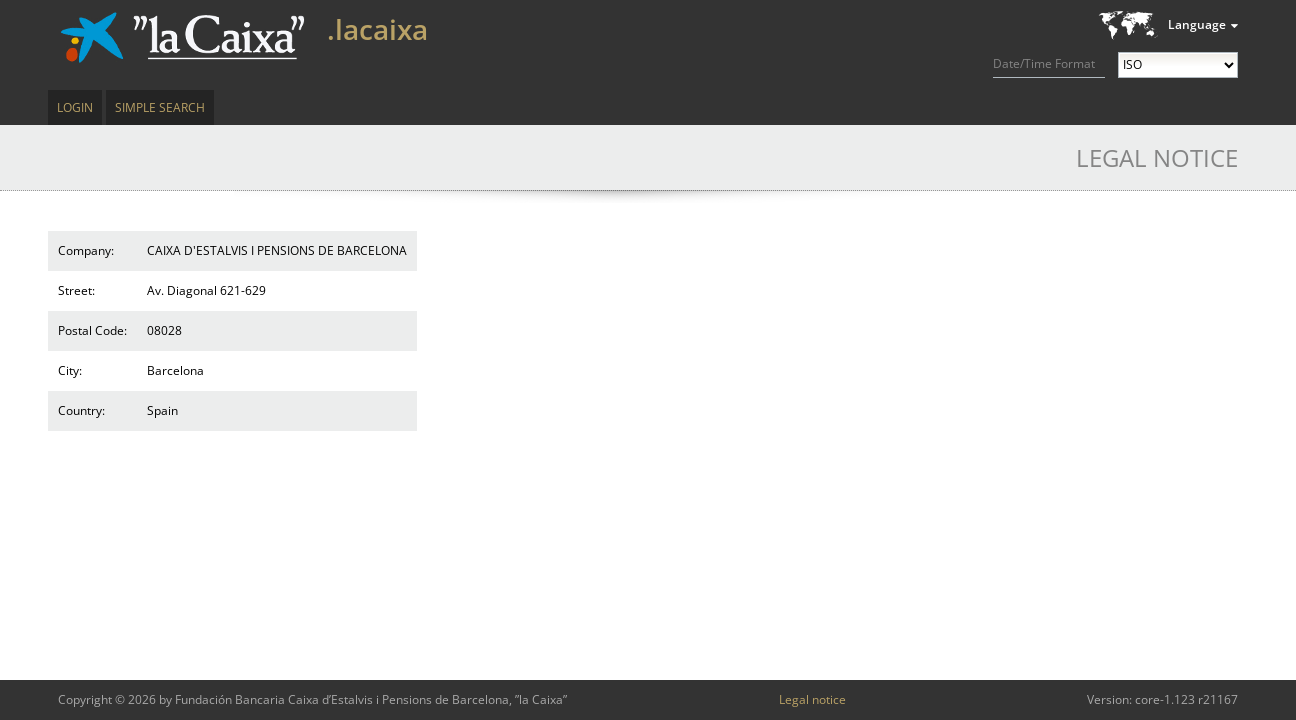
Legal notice (812, 699)
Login (75, 107)
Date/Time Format (1044, 63)
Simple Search (160, 107)
